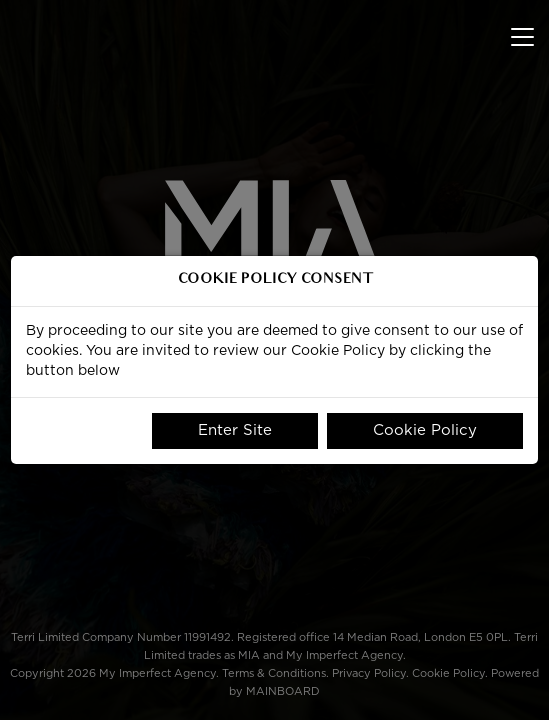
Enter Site (235, 430)
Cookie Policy (425, 430)
